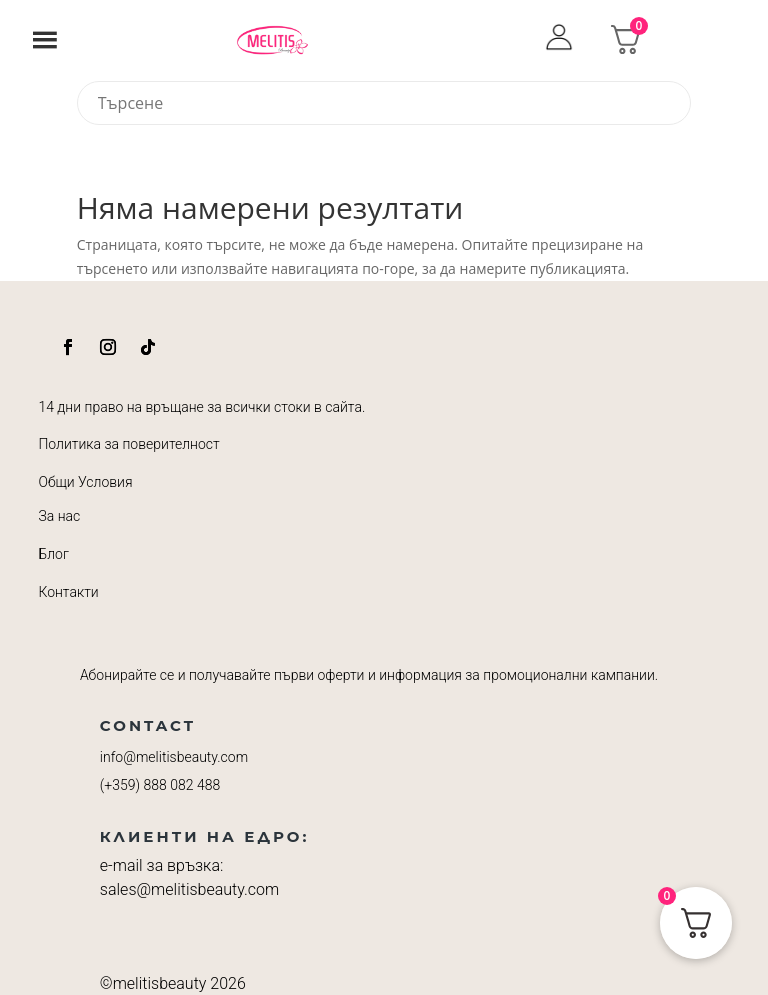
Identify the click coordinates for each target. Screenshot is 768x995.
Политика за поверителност (128, 444)
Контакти (68, 592)
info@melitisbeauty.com (174, 757)
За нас (59, 516)
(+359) (160, 785)
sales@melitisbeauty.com (189, 889)
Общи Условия (85, 482)
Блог (53, 554)
